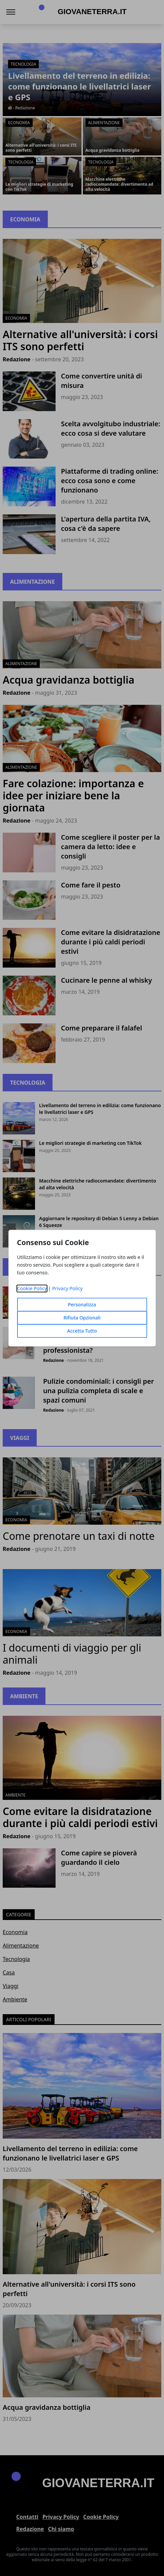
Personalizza (82, 1304)
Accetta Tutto (82, 1331)
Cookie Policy (32, 1288)
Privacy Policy (67, 1288)
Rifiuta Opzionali (81, 1317)
